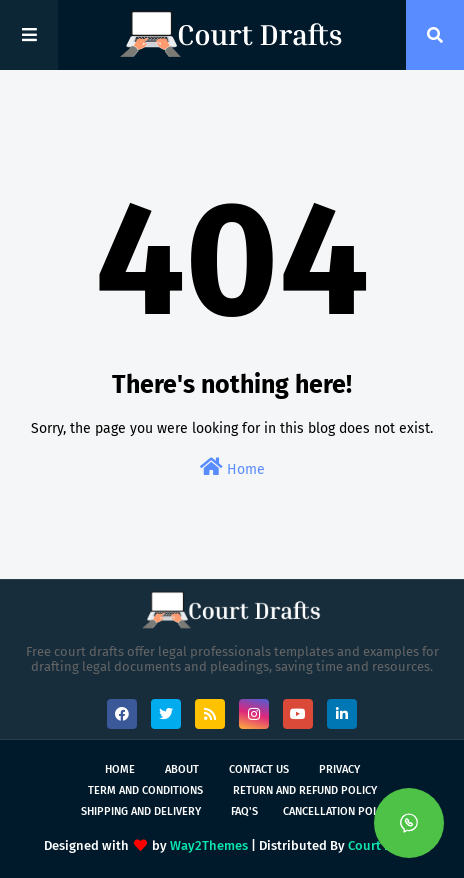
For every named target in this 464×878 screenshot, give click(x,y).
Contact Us (259, 769)
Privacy (339, 769)
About (182, 769)
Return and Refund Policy (305, 790)
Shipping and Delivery (141, 811)
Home (232, 467)
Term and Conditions (145, 790)
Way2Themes (209, 845)
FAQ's (244, 811)
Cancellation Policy (338, 811)
